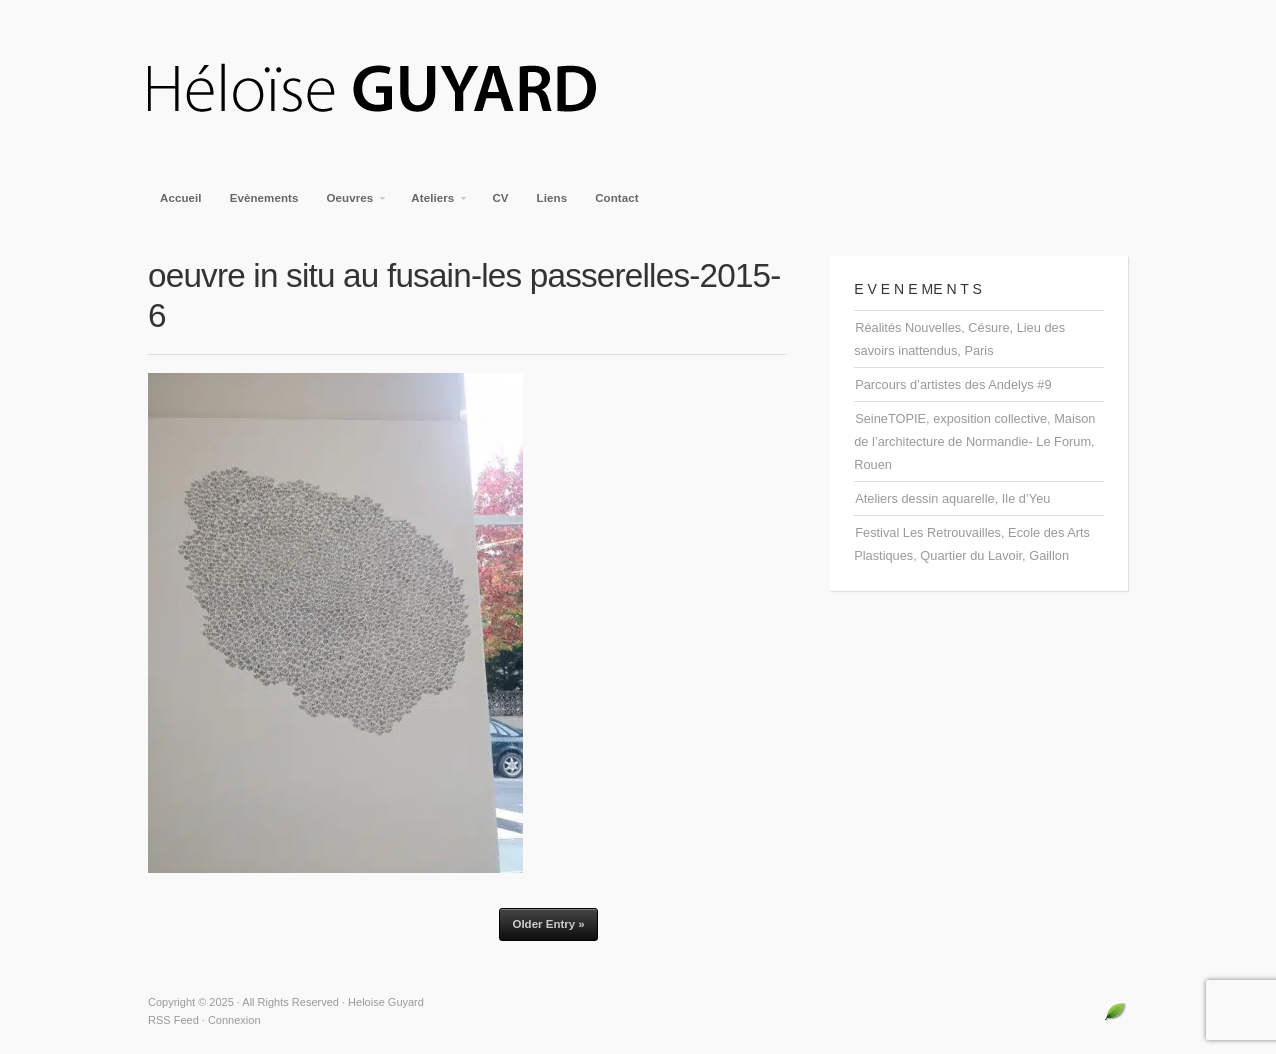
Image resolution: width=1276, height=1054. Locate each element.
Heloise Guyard (388, 90)
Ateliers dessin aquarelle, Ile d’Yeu (952, 498)
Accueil (181, 198)
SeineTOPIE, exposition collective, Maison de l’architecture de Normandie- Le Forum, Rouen (974, 441)
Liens (552, 198)
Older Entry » (548, 924)
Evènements (264, 198)
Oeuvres (351, 204)
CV (500, 198)
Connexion (234, 1020)
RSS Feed (173, 1020)
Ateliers (433, 204)
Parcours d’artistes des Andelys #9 (953, 384)
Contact (617, 198)
